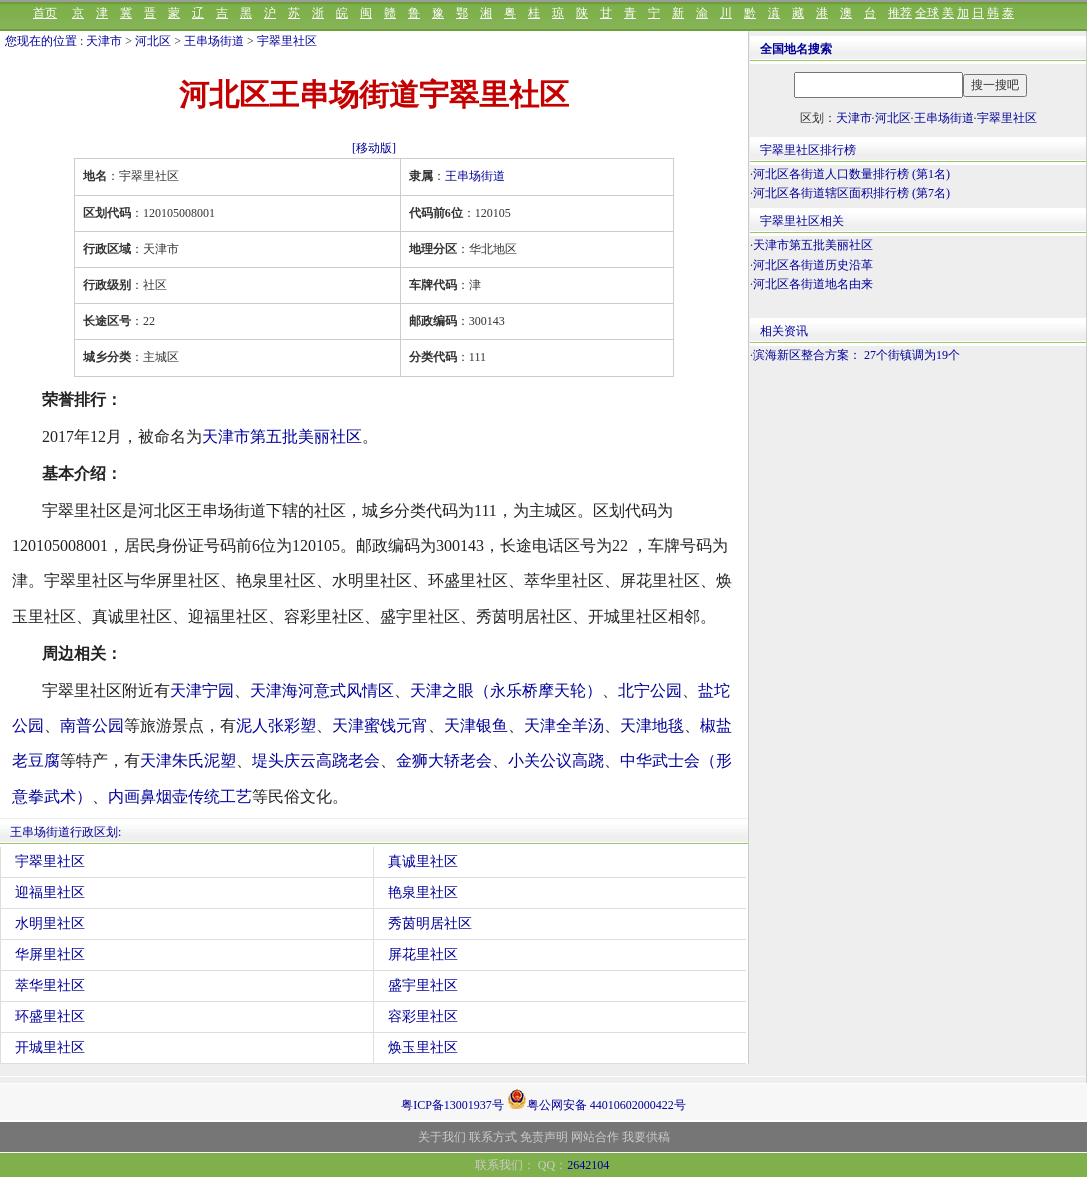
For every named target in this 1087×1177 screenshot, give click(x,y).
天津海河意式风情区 (322, 690)
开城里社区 (50, 1047)
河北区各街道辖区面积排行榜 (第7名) (851, 193)
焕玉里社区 (423, 1047)
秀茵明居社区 (430, 923)
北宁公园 (650, 690)
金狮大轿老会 (444, 760)
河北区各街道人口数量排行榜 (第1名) (851, 174)
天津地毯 (652, 725)
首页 (45, 13)
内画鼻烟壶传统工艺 (180, 796)
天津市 (104, 41)
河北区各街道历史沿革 (813, 265)
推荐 (900, 13)
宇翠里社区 (287, 41)
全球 (927, 13)
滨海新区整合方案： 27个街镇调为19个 (856, 355)
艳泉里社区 (423, 892)
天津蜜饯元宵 (380, 725)
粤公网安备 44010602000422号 (596, 1099)
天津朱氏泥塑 (188, 760)
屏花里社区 (423, 954)
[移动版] (374, 148)
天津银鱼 (476, 725)
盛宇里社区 (423, 985)
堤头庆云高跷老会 (316, 760)
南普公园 (92, 725)
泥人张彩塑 (276, 725)
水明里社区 (50, 923)
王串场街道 (214, 41)
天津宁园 (202, 690)
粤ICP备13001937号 (452, 1105)
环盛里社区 (50, 1016)
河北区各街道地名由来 (813, 284)
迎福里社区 (50, 892)
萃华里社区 (50, 985)
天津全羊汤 (564, 725)
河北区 (153, 41)
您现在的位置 (41, 41)
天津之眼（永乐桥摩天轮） (506, 690)
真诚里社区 (423, 861)
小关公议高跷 (556, 760)
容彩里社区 (423, 1016)
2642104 (588, 1165)
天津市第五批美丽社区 (282, 436)
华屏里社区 (50, 954)
